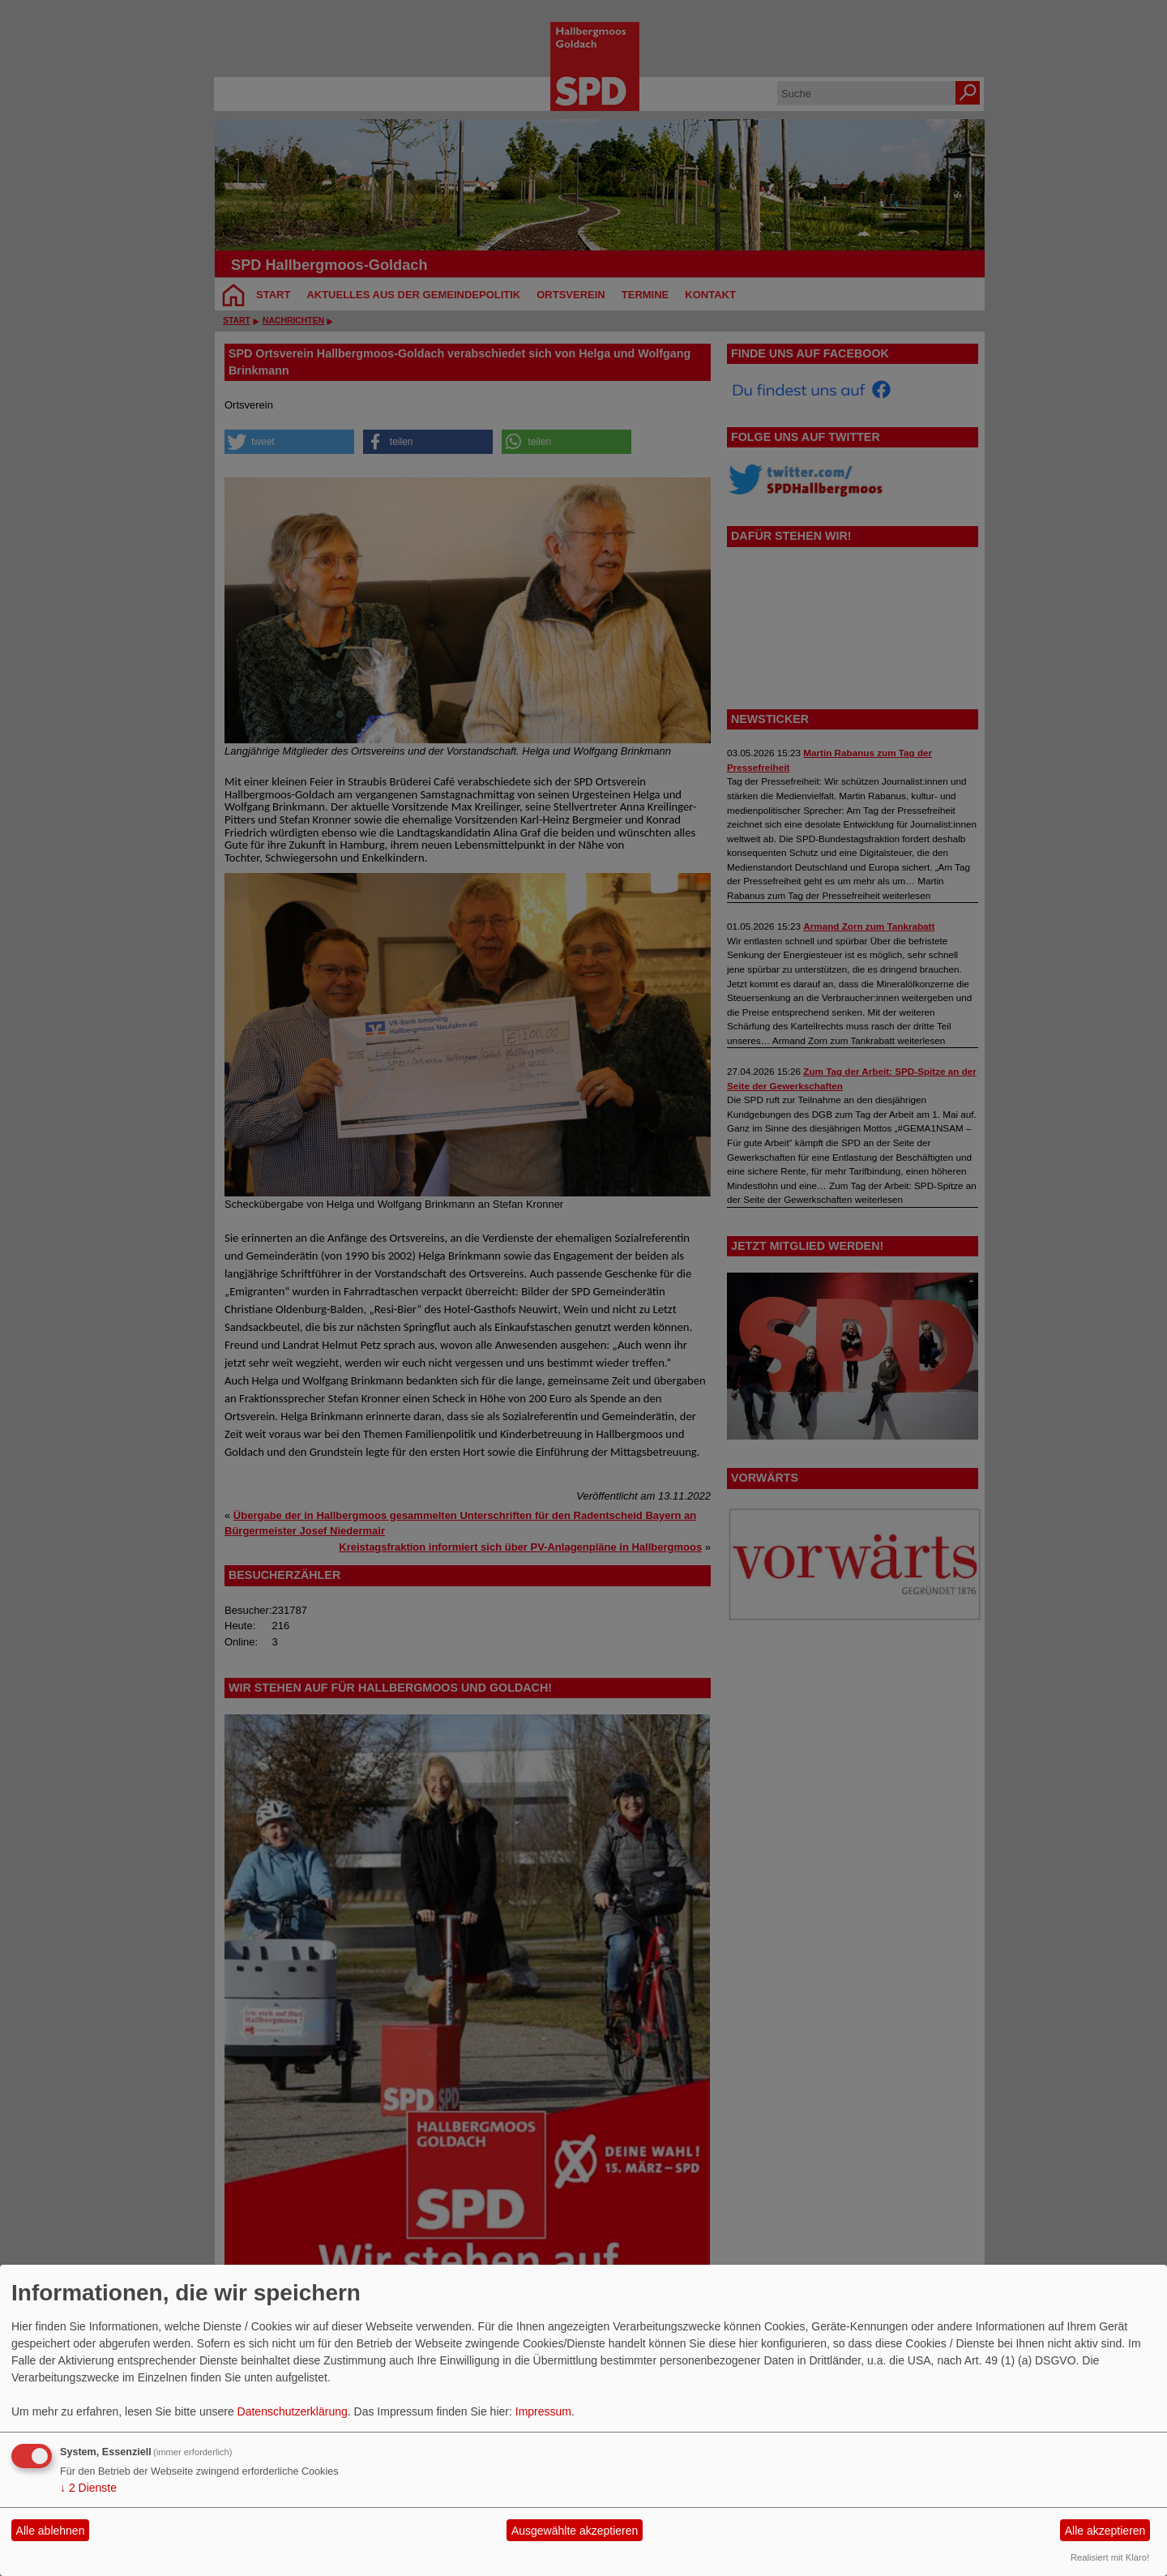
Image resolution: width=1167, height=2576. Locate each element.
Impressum (543, 2411)
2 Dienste (88, 2487)
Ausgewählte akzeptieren (574, 2530)
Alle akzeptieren (1105, 2530)
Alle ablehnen (50, 2530)
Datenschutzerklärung (292, 2411)
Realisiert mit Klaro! (1110, 2557)
